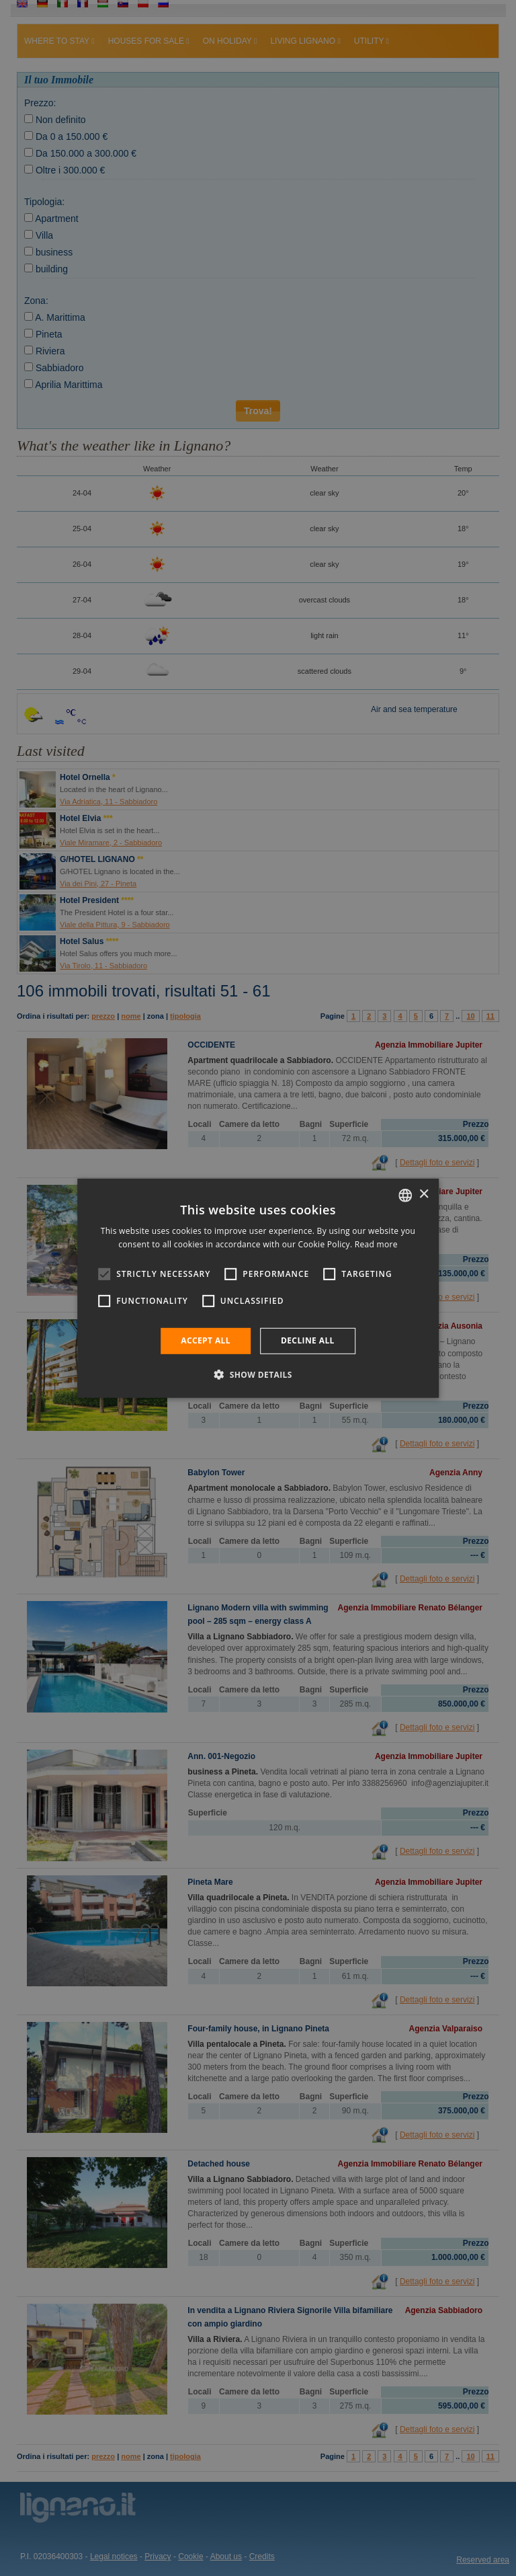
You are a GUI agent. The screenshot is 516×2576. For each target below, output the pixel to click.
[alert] (258, 1288)
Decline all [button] (308, 1340)
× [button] (424, 1194)
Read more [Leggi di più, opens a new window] (376, 1244)
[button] (258, 1374)
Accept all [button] (205, 1340)
